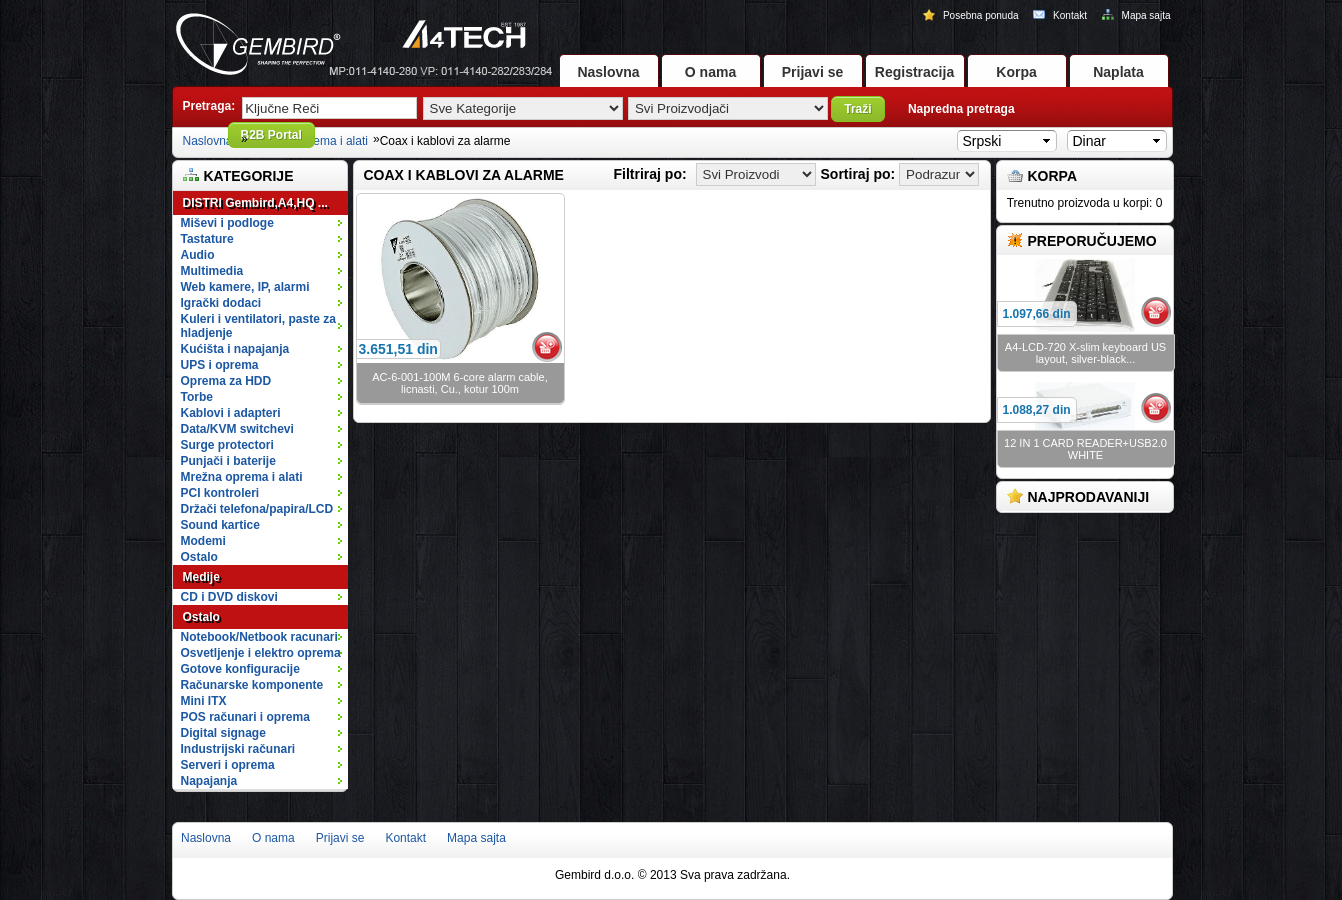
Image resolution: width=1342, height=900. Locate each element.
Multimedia (263, 271)
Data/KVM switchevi (237, 429)
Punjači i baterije (263, 461)
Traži (857, 109)
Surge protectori (263, 445)
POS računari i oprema (263, 717)
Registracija (914, 72)
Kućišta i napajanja (263, 349)
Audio (263, 255)
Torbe (263, 397)
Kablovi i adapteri (263, 413)
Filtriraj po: (650, 174)
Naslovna (608, 72)
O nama (710, 72)
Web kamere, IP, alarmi (263, 287)
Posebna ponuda (972, 15)
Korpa (1016, 72)
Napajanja (209, 781)
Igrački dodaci (263, 303)
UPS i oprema (263, 365)
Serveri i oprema (263, 765)
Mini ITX (263, 701)
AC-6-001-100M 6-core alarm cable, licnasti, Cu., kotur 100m (459, 383)
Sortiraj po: (858, 174)
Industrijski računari (263, 749)
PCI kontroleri (220, 493)
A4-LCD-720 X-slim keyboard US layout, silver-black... (1085, 353)
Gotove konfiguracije (263, 669)
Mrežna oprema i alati (263, 477)
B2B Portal (271, 135)
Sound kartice (220, 525)
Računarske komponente (263, 685)
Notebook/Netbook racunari (259, 637)
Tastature (263, 239)
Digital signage (263, 733)
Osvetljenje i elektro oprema (263, 653)
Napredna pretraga (961, 109)
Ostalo (263, 557)
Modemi (203, 541)
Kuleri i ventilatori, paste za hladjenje (263, 326)
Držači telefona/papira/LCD (257, 509)
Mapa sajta (1136, 15)
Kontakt (1061, 15)
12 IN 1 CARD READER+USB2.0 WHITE (1085, 449)
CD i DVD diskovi (263, 597)
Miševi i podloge (263, 223)
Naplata (1118, 72)
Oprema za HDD (263, 381)
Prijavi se (813, 72)
